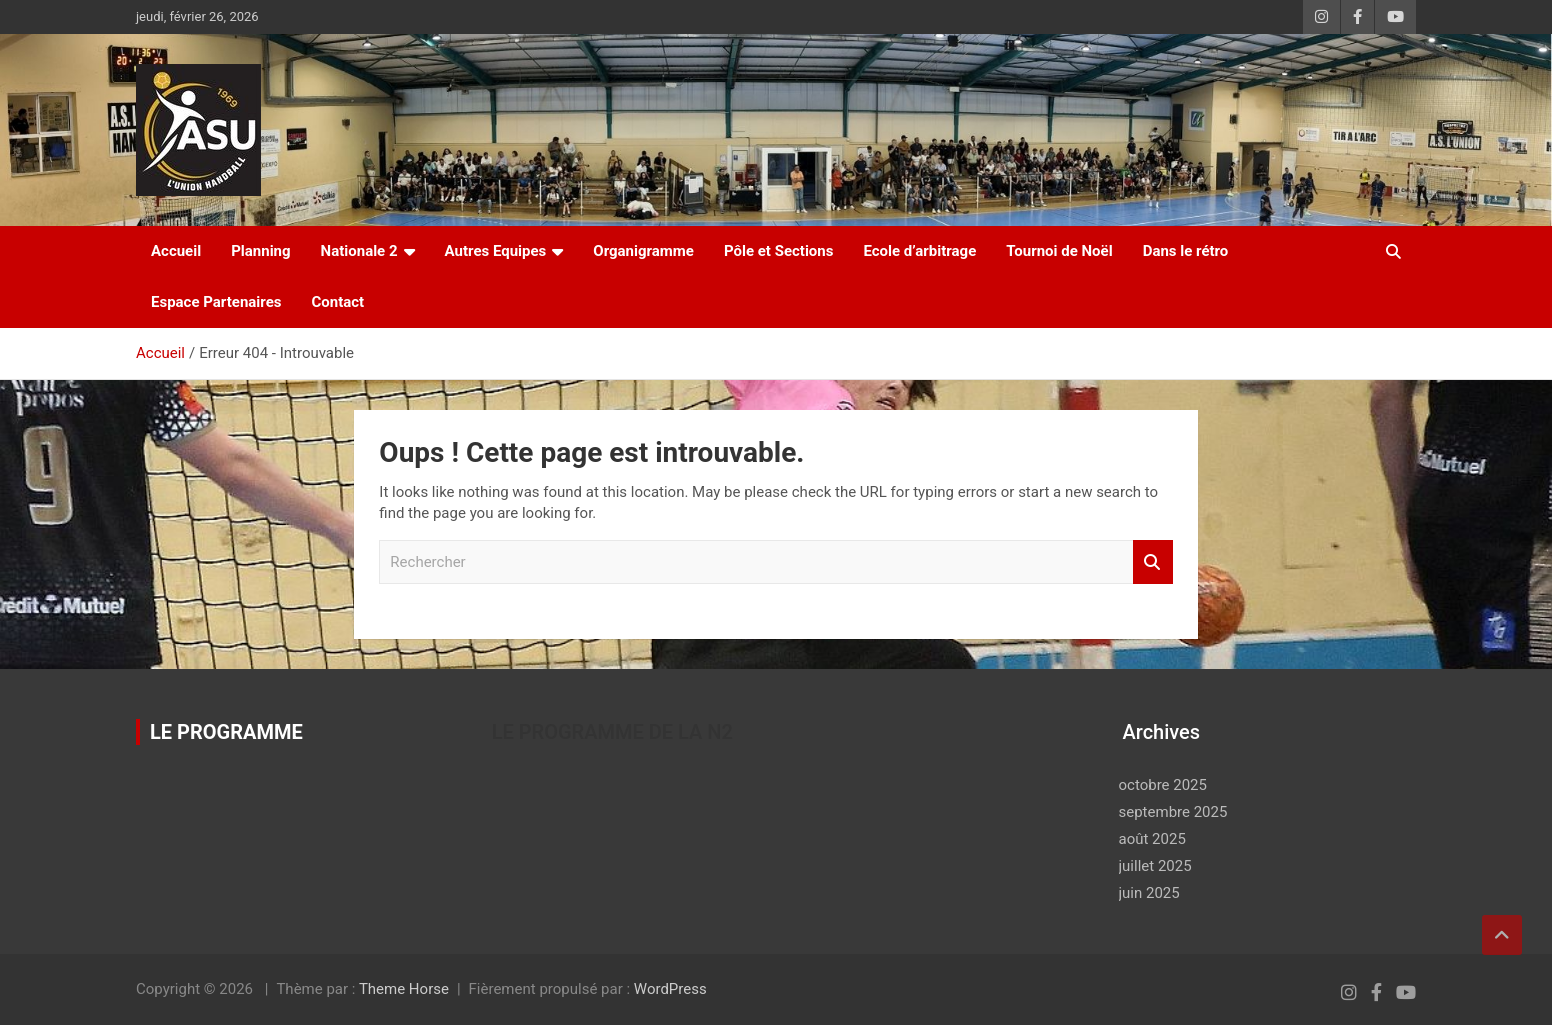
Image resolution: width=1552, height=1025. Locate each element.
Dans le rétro (1186, 251)
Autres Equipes (496, 251)
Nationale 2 (359, 251)
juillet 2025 (1155, 866)
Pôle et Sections (779, 251)
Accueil (176, 251)
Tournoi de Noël (1059, 251)
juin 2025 (1149, 893)
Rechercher (1153, 562)
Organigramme (643, 251)
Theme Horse (404, 989)
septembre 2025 (1173, 812)
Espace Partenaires (216, 302)
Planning (260, 251)
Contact (337, 302)
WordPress (670, 989)
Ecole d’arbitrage (919, 251)
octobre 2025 (1163, 785)
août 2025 (1152, 839)
